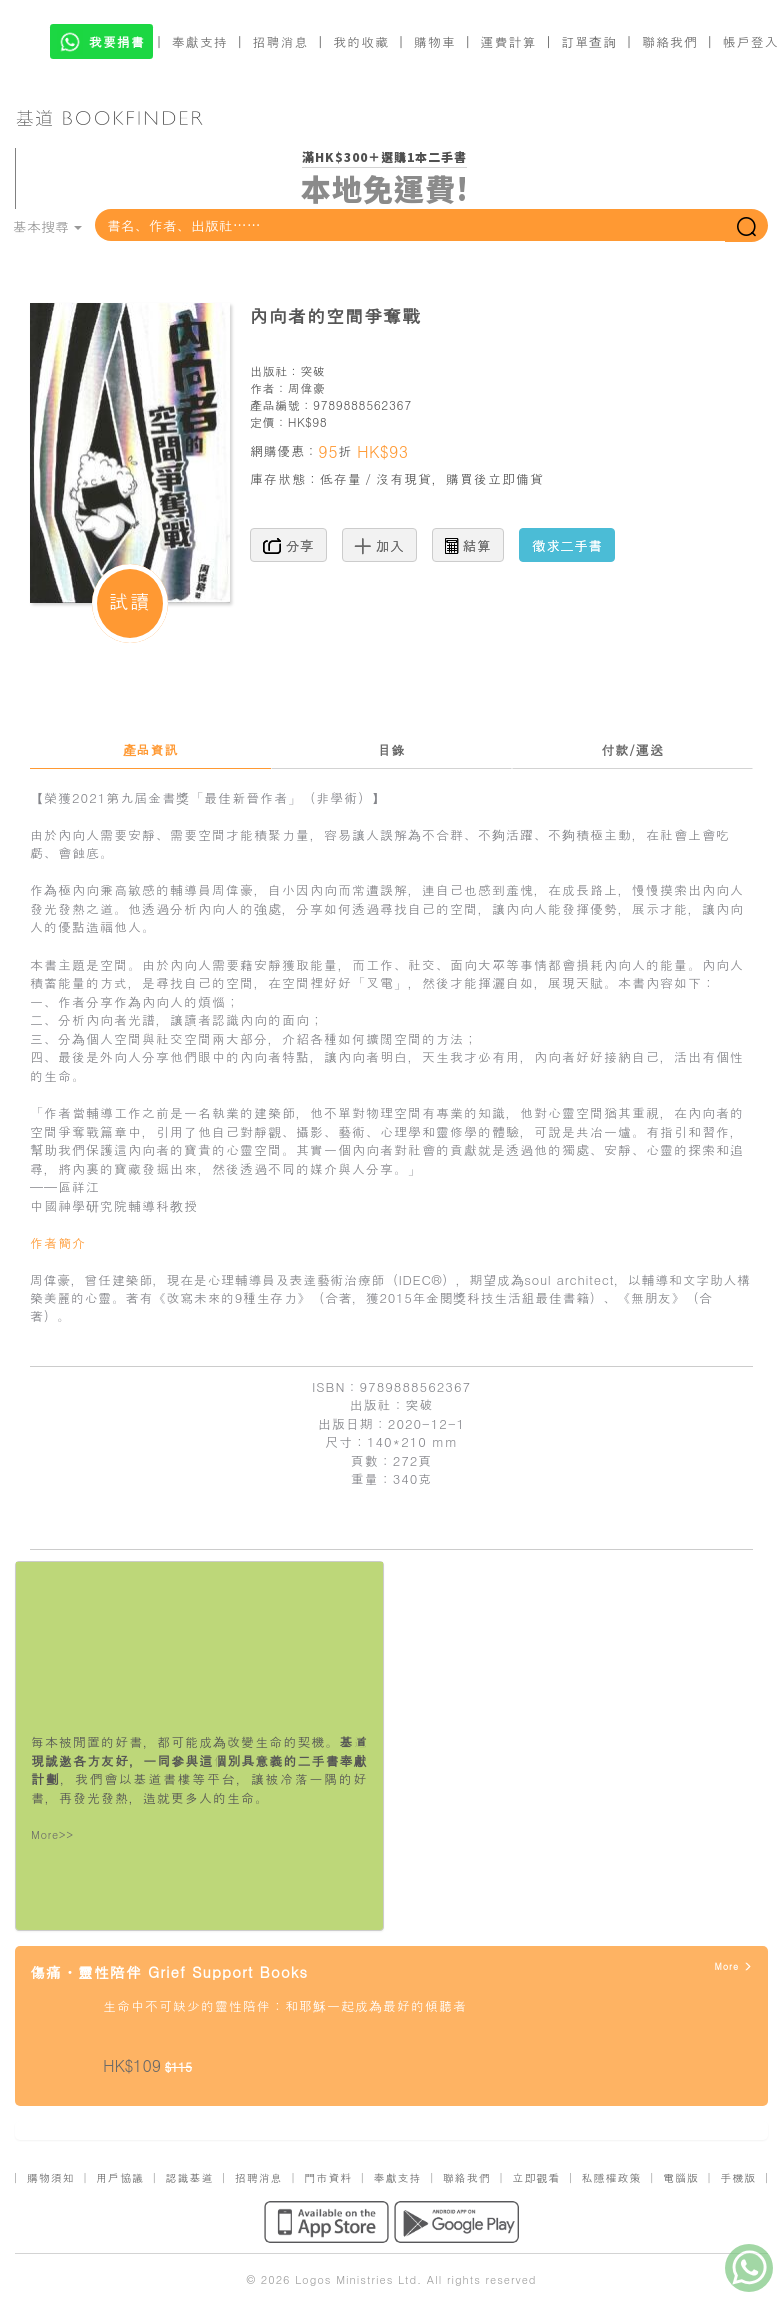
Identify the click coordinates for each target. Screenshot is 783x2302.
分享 (288, 545)
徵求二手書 (567, 545)
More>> (52, 1834)
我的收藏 (361, 41)
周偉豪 (307, 387)
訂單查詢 (589, 41)
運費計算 (509, 41)
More (733, 1966)
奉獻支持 (200, 41)
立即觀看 (536, 2177)
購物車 (435, 41)
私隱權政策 (612, 2177)
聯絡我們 (670, 41)
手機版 (738, 2177)
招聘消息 (281, 41)
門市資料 (328, 2177)
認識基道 (189, 2177)
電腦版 (681, 2177)
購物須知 (51, 2177)
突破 (312, 370)
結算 (468, 545)
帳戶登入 (751, 41)
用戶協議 (120, 2177)
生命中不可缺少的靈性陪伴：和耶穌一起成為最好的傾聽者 (285, 2005)
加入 (379, 545)
